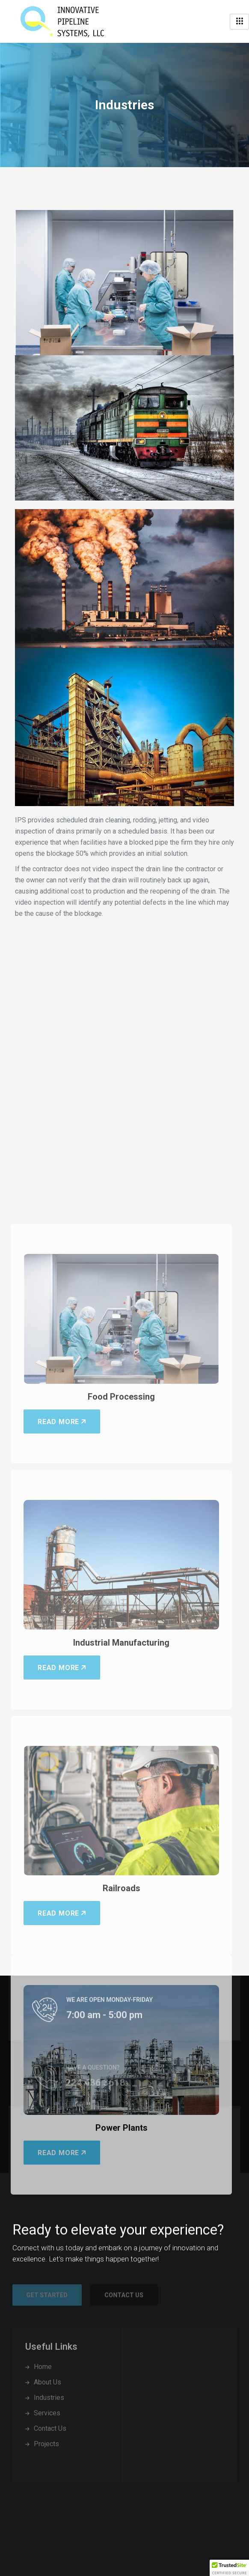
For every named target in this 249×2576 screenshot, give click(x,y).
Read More (62, 1842)
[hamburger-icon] (239, 22)
